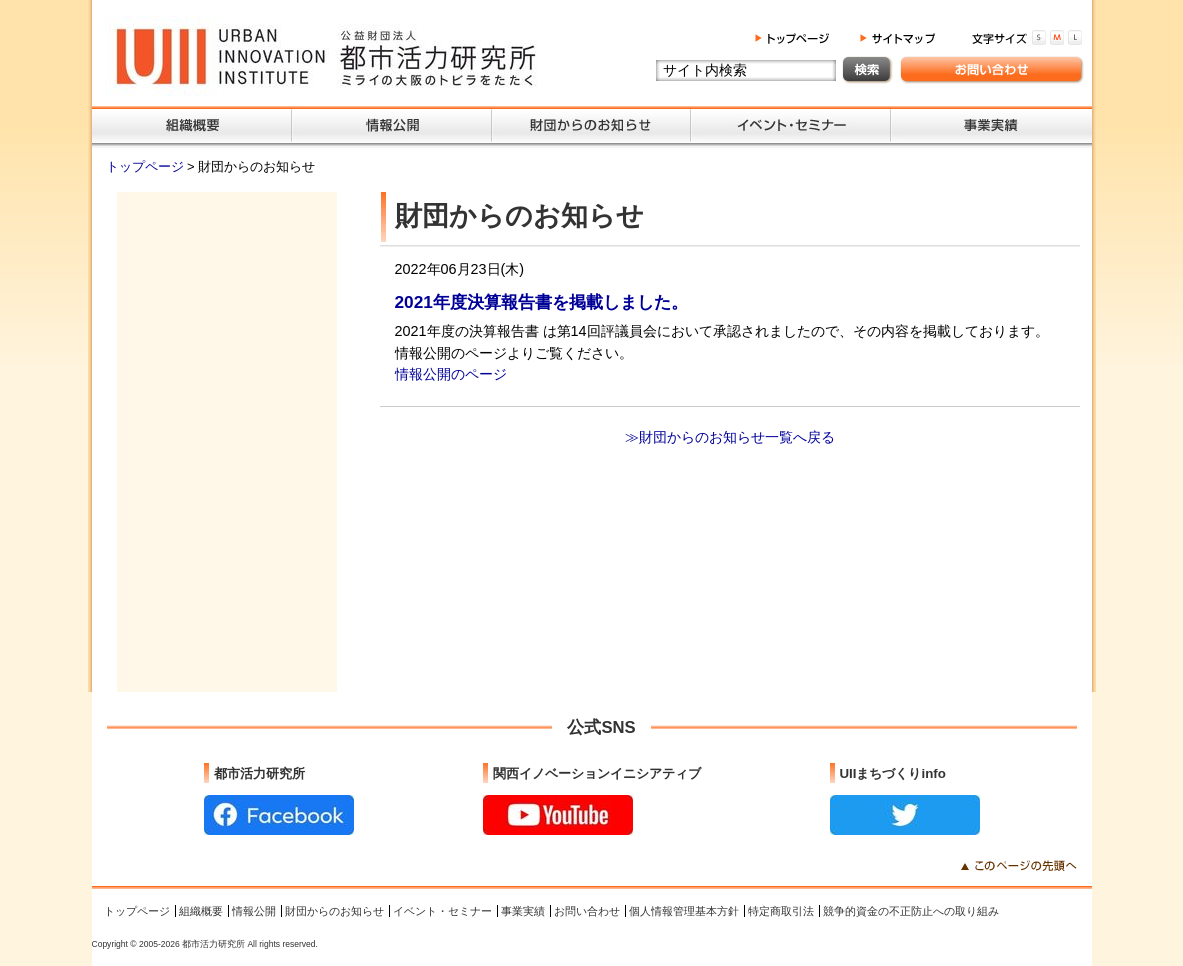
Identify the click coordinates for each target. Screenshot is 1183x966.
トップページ (147, 166)
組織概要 (201, 911)
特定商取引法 (781, 911)
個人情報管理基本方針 (684, 911)
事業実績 (523, 911)
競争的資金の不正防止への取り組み (911, 911)
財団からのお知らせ (334, 911)
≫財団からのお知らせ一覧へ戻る (730, 437)
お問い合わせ (587, 911)
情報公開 (254, 911)
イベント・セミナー (442, 911)
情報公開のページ (451, 374)
